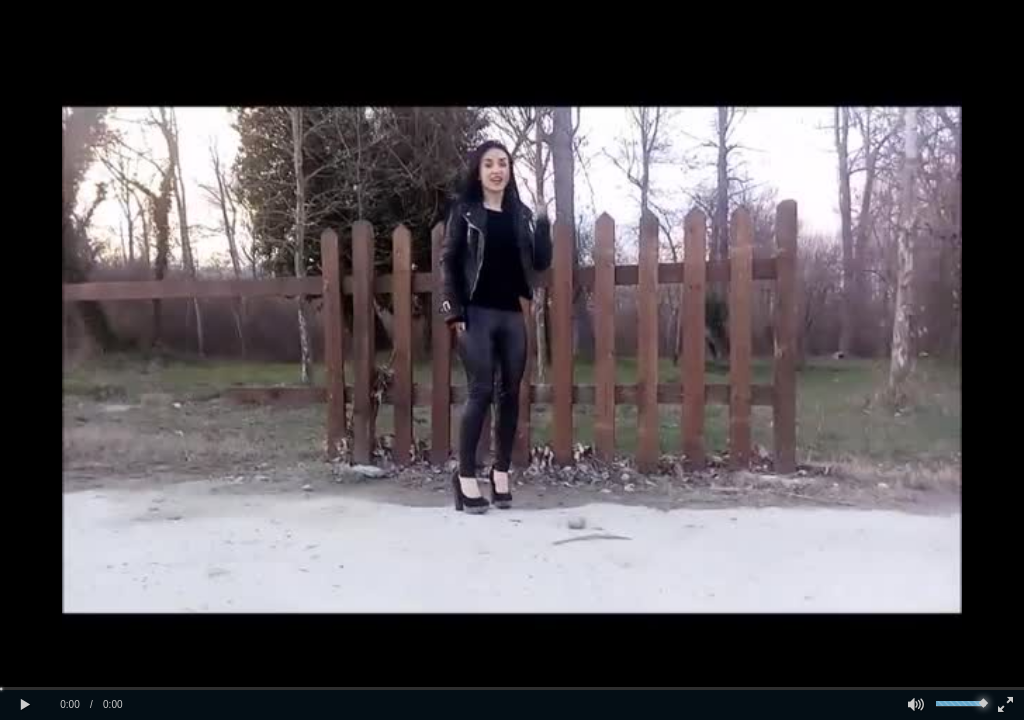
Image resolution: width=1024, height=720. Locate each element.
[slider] (512, 688)
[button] (25, 705)
